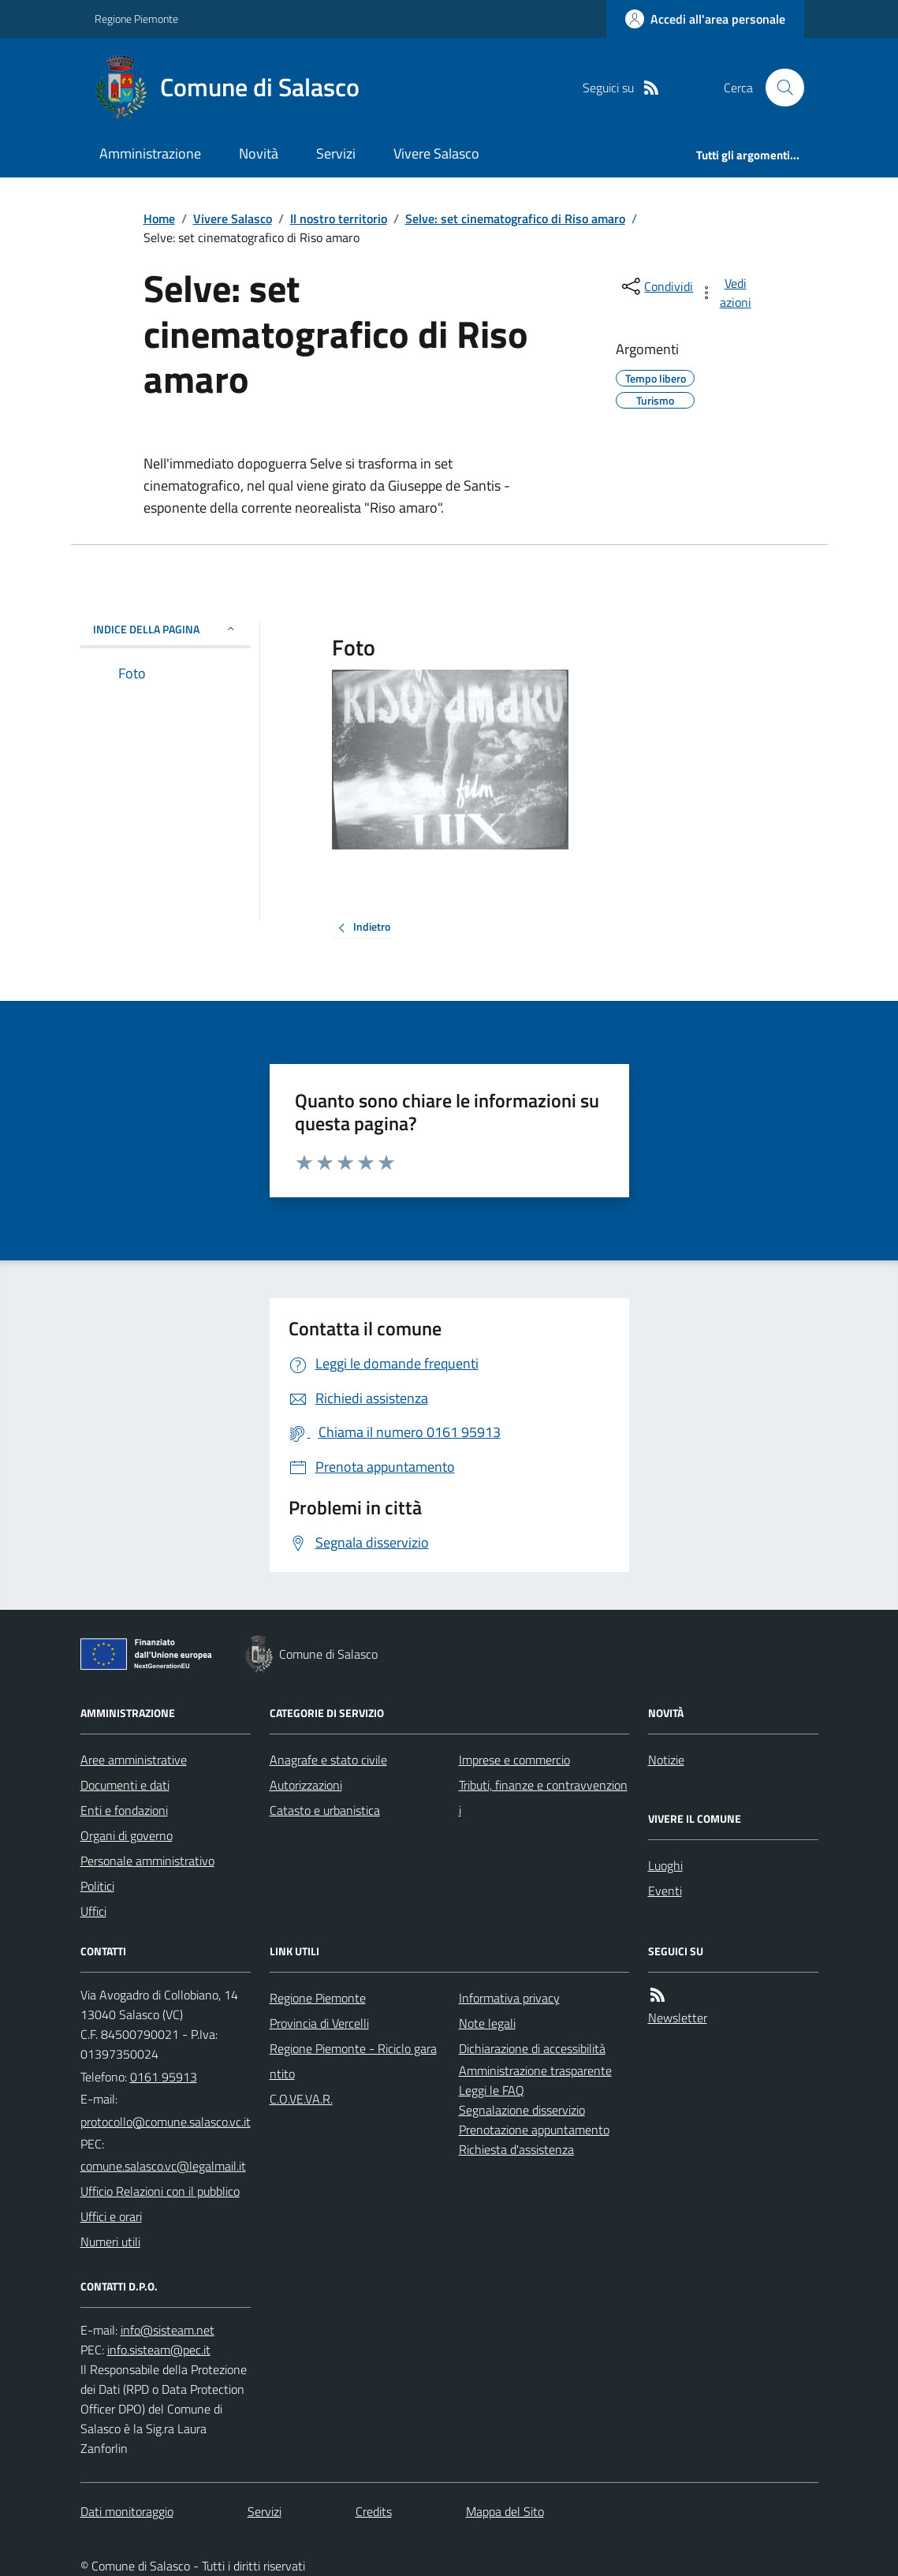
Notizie (666, 1759)
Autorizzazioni (306, 1784)
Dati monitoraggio (126, 2511)
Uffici (93, 1911)
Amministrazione (150, 153)
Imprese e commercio (514, 1759)
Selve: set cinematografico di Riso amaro (515, 218)
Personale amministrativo (147, 1860)
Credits (374, 2511)
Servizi (336, 153)
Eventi (665, 1890)
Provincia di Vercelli (319, 2023)
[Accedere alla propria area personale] (705, 19)
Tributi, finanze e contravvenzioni (543, 1797)
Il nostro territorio (338, 218)
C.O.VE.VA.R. (301, 2098)
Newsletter (677, 2017)
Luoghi (665, 1865)
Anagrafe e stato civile (328, 1759)
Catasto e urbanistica (325, 1810)
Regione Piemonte (136, 18)
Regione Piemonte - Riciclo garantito (353, 2061)
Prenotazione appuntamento (534, 2129)
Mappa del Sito (505, 2511)
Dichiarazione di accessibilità (532, 2048)
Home (159, 218)
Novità (258, 153)
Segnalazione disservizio (522, 2109)
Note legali (487, 2023)
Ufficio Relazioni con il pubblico (160, 2191)
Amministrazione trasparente (535, 2070)
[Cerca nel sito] (778, 87)
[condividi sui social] (656, 286)
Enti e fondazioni (124, 1810)
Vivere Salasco (436, 153)
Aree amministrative (133, 1759)
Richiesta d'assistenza (516, 2149)
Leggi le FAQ (491, 2090)
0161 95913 (163, 2076)
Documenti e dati (125, 1784)
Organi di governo (126, 1835)
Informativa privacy (509, 1997)
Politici (97, 1885)
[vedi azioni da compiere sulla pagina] (726, 293)
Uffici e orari (111, 2216)
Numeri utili (110, 2241)
